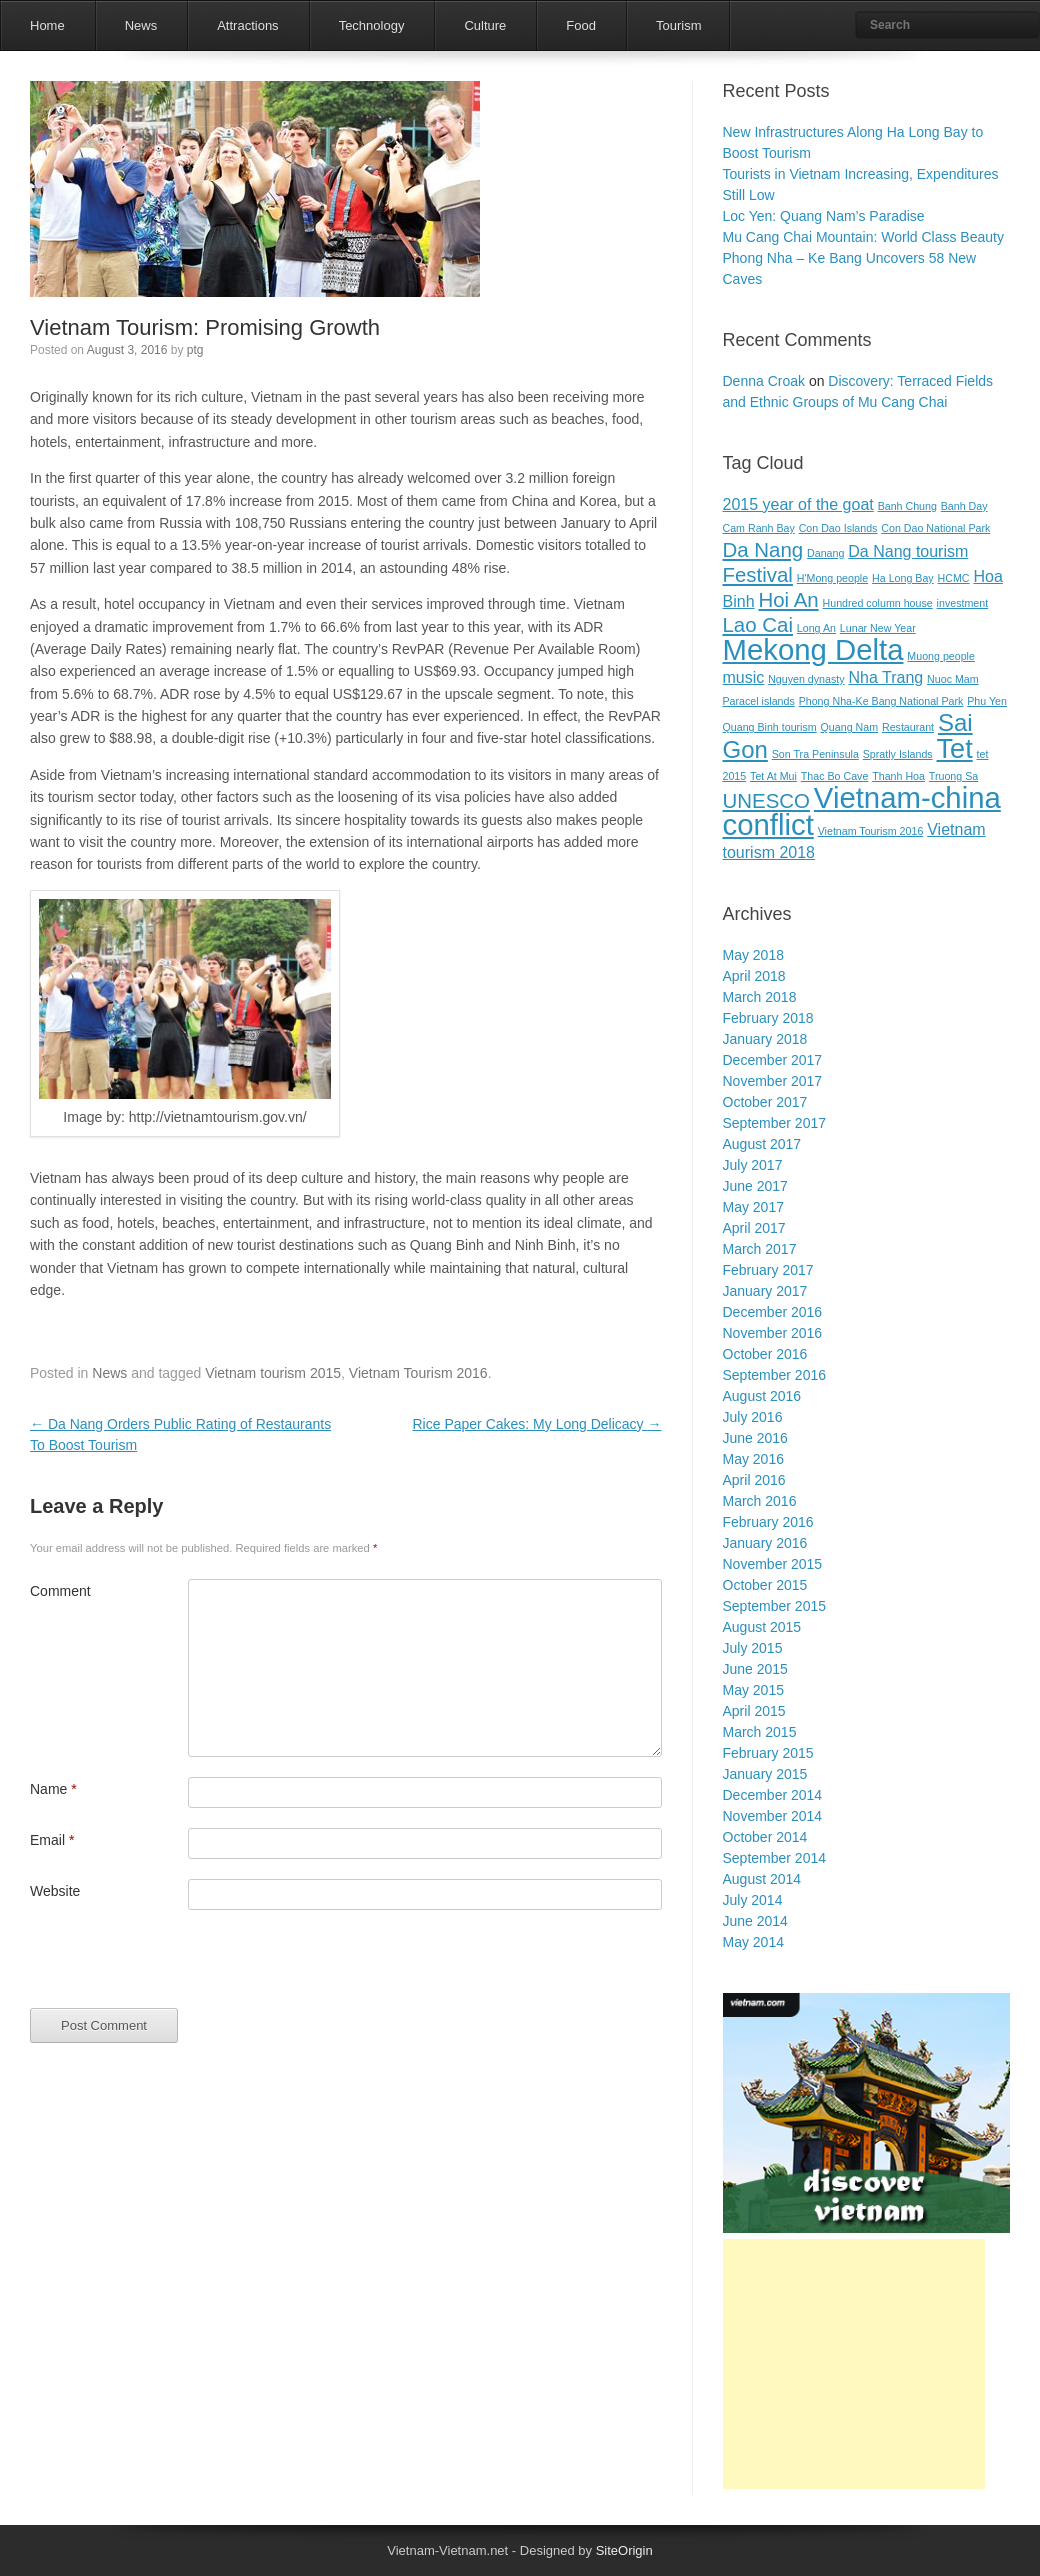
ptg (195, 350)
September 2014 (775, 1858)
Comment (60, 1591)
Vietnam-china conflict (862, 811)
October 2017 (765, 1102)
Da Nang (763, 549)
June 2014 (755, 1921)
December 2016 (773, 1312)
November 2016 (773, 1333)
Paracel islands (759, 701)
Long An (816, 628)
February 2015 (768, 1753)
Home (47, 25)
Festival (758, 574)
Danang (825, 553)
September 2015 (775, 1606)
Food (581, 25)
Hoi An (788, 599)
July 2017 (753, 1165)
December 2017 (773, 1060)
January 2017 (765, 1291)
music (744, 677)
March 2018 (760, 997)
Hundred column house (878, 603)
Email (52, 1840)
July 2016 (753, 1417)
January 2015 (765, 1774)
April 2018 (754, 976)
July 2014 (753, 1900)
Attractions (247, 25)
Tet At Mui (773, 776)
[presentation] (182, 1969)
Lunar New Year (878, 628)
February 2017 (768, 1270)
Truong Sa (953, 776)
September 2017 (775, 1123)
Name (53, 1789)
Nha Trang (885, 677)
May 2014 (753, 1942)
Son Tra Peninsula (815, 754)
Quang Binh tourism (770, 727)
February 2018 (768, 1018)
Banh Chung (907, 506)
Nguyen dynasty (806, 679)
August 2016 (762, 1396)
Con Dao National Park (935, 528)
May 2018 (753, 955)
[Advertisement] (854, 2364)
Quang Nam (849, 727)
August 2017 (762, 1144)
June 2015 (755, 1669)
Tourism (679, 25)
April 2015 (754, 1711)
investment (963, 603)
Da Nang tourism (908, 551)
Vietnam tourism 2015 (273, 1373)
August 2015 (762, 1627)
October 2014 (765, 1837)
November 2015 (773, 1564)
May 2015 (753, 1690)
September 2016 (775, 1375)
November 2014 (773, 1816)
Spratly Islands (898, 754)
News (141, 25)
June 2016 (755, 1438)
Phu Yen (987, 701)
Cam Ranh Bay (759, 528)
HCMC (954, 578)
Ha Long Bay (903, 578)
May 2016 (753, 1459)
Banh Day (964, 506)
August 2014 (762, 1879)
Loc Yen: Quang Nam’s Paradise (824, 216)
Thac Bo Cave (835, 776)
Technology (372, 25)
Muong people (941, 656)
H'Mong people (832, 578)
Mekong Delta (813, 649)
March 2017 (760, 1249)
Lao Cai (758, 624)
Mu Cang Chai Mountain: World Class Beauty (863, 237)
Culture (485, 25)
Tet (955, 748)
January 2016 (765, 1543)
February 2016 (768, 1522)
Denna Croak (764, 381)
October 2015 (765, 1585)
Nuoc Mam (953, 679)
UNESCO (766, 800)
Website (55, 1891)
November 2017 (773, 1081)
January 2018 (765, 1039)
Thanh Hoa (898, 776)
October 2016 (765, 1354)
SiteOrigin (624, 2550)
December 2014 (773, 1795)
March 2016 (760, 1501)
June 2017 (755, 1186)
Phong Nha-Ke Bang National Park (881, 701)
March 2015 (760, 1732)
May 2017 (753, 1207)
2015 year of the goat (798, 504)
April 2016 (754, 1480)
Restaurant (908, 727)
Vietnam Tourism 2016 (418, 1373)
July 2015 (753, 1648)
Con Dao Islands (838, 528)
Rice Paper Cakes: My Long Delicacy (537, 1424)
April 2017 (754, 1228)
